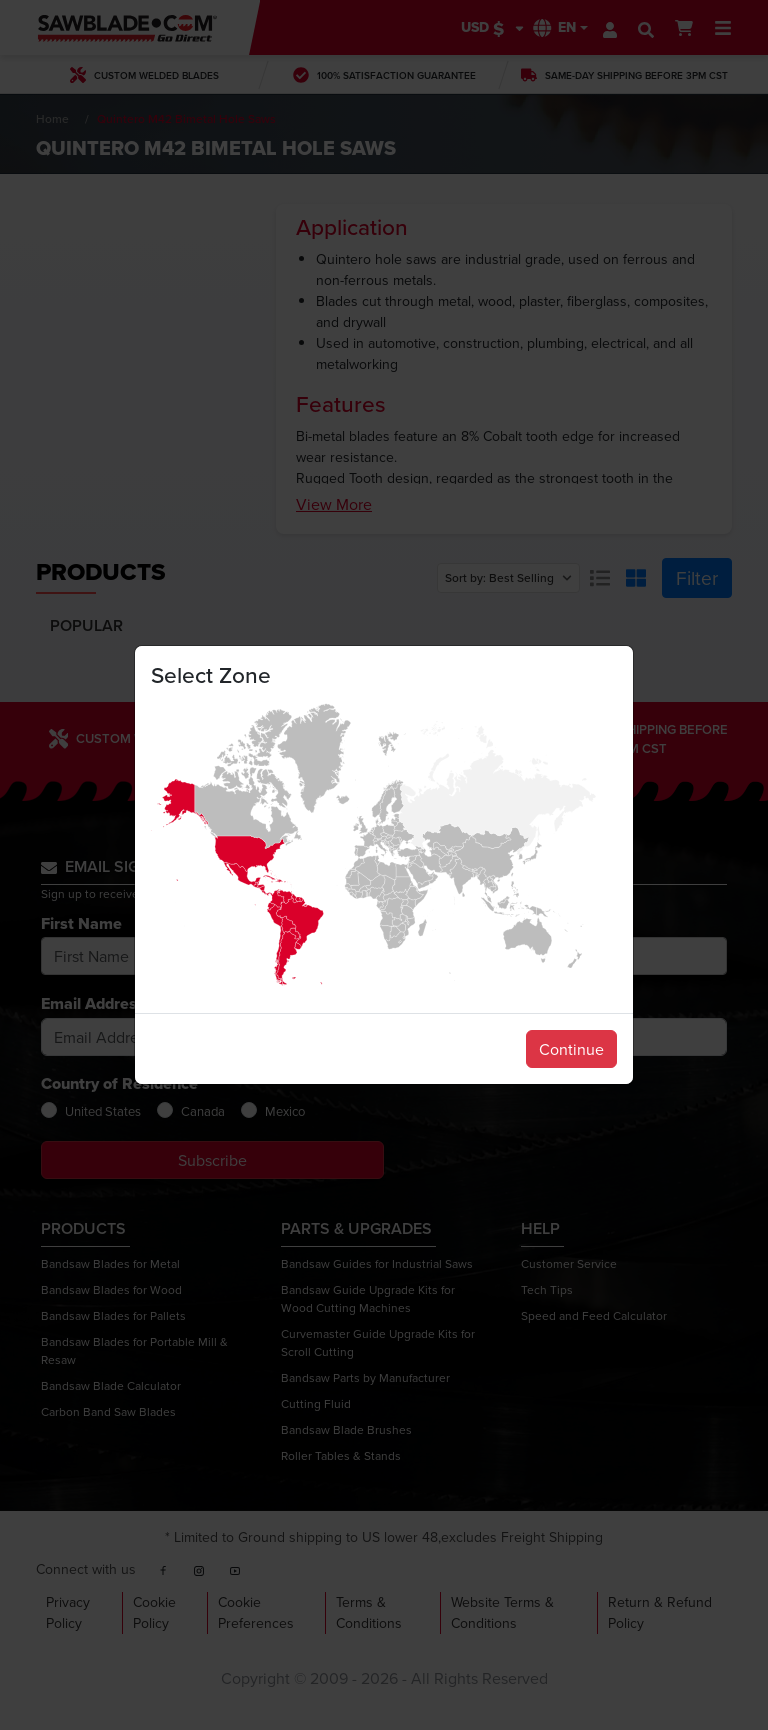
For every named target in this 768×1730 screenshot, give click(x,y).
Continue (571, 1049)
